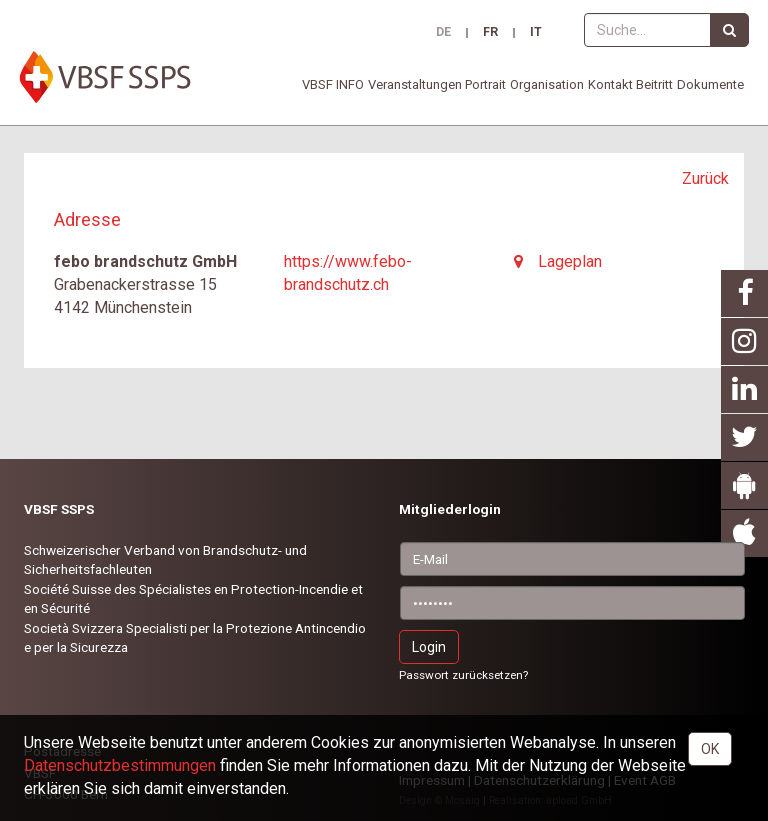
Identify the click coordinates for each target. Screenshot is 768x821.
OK (710, 749)
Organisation (547, 84)
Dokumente (710, 84)
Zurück (705, 178)
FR (490, 33)
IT (536, 33)
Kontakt (610, 84)
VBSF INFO (333, 84)
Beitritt (654, 84)
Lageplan (558, 261)
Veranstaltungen (415, 84)
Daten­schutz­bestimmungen (120, 765)
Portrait (485, 84)
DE (443, 33)
